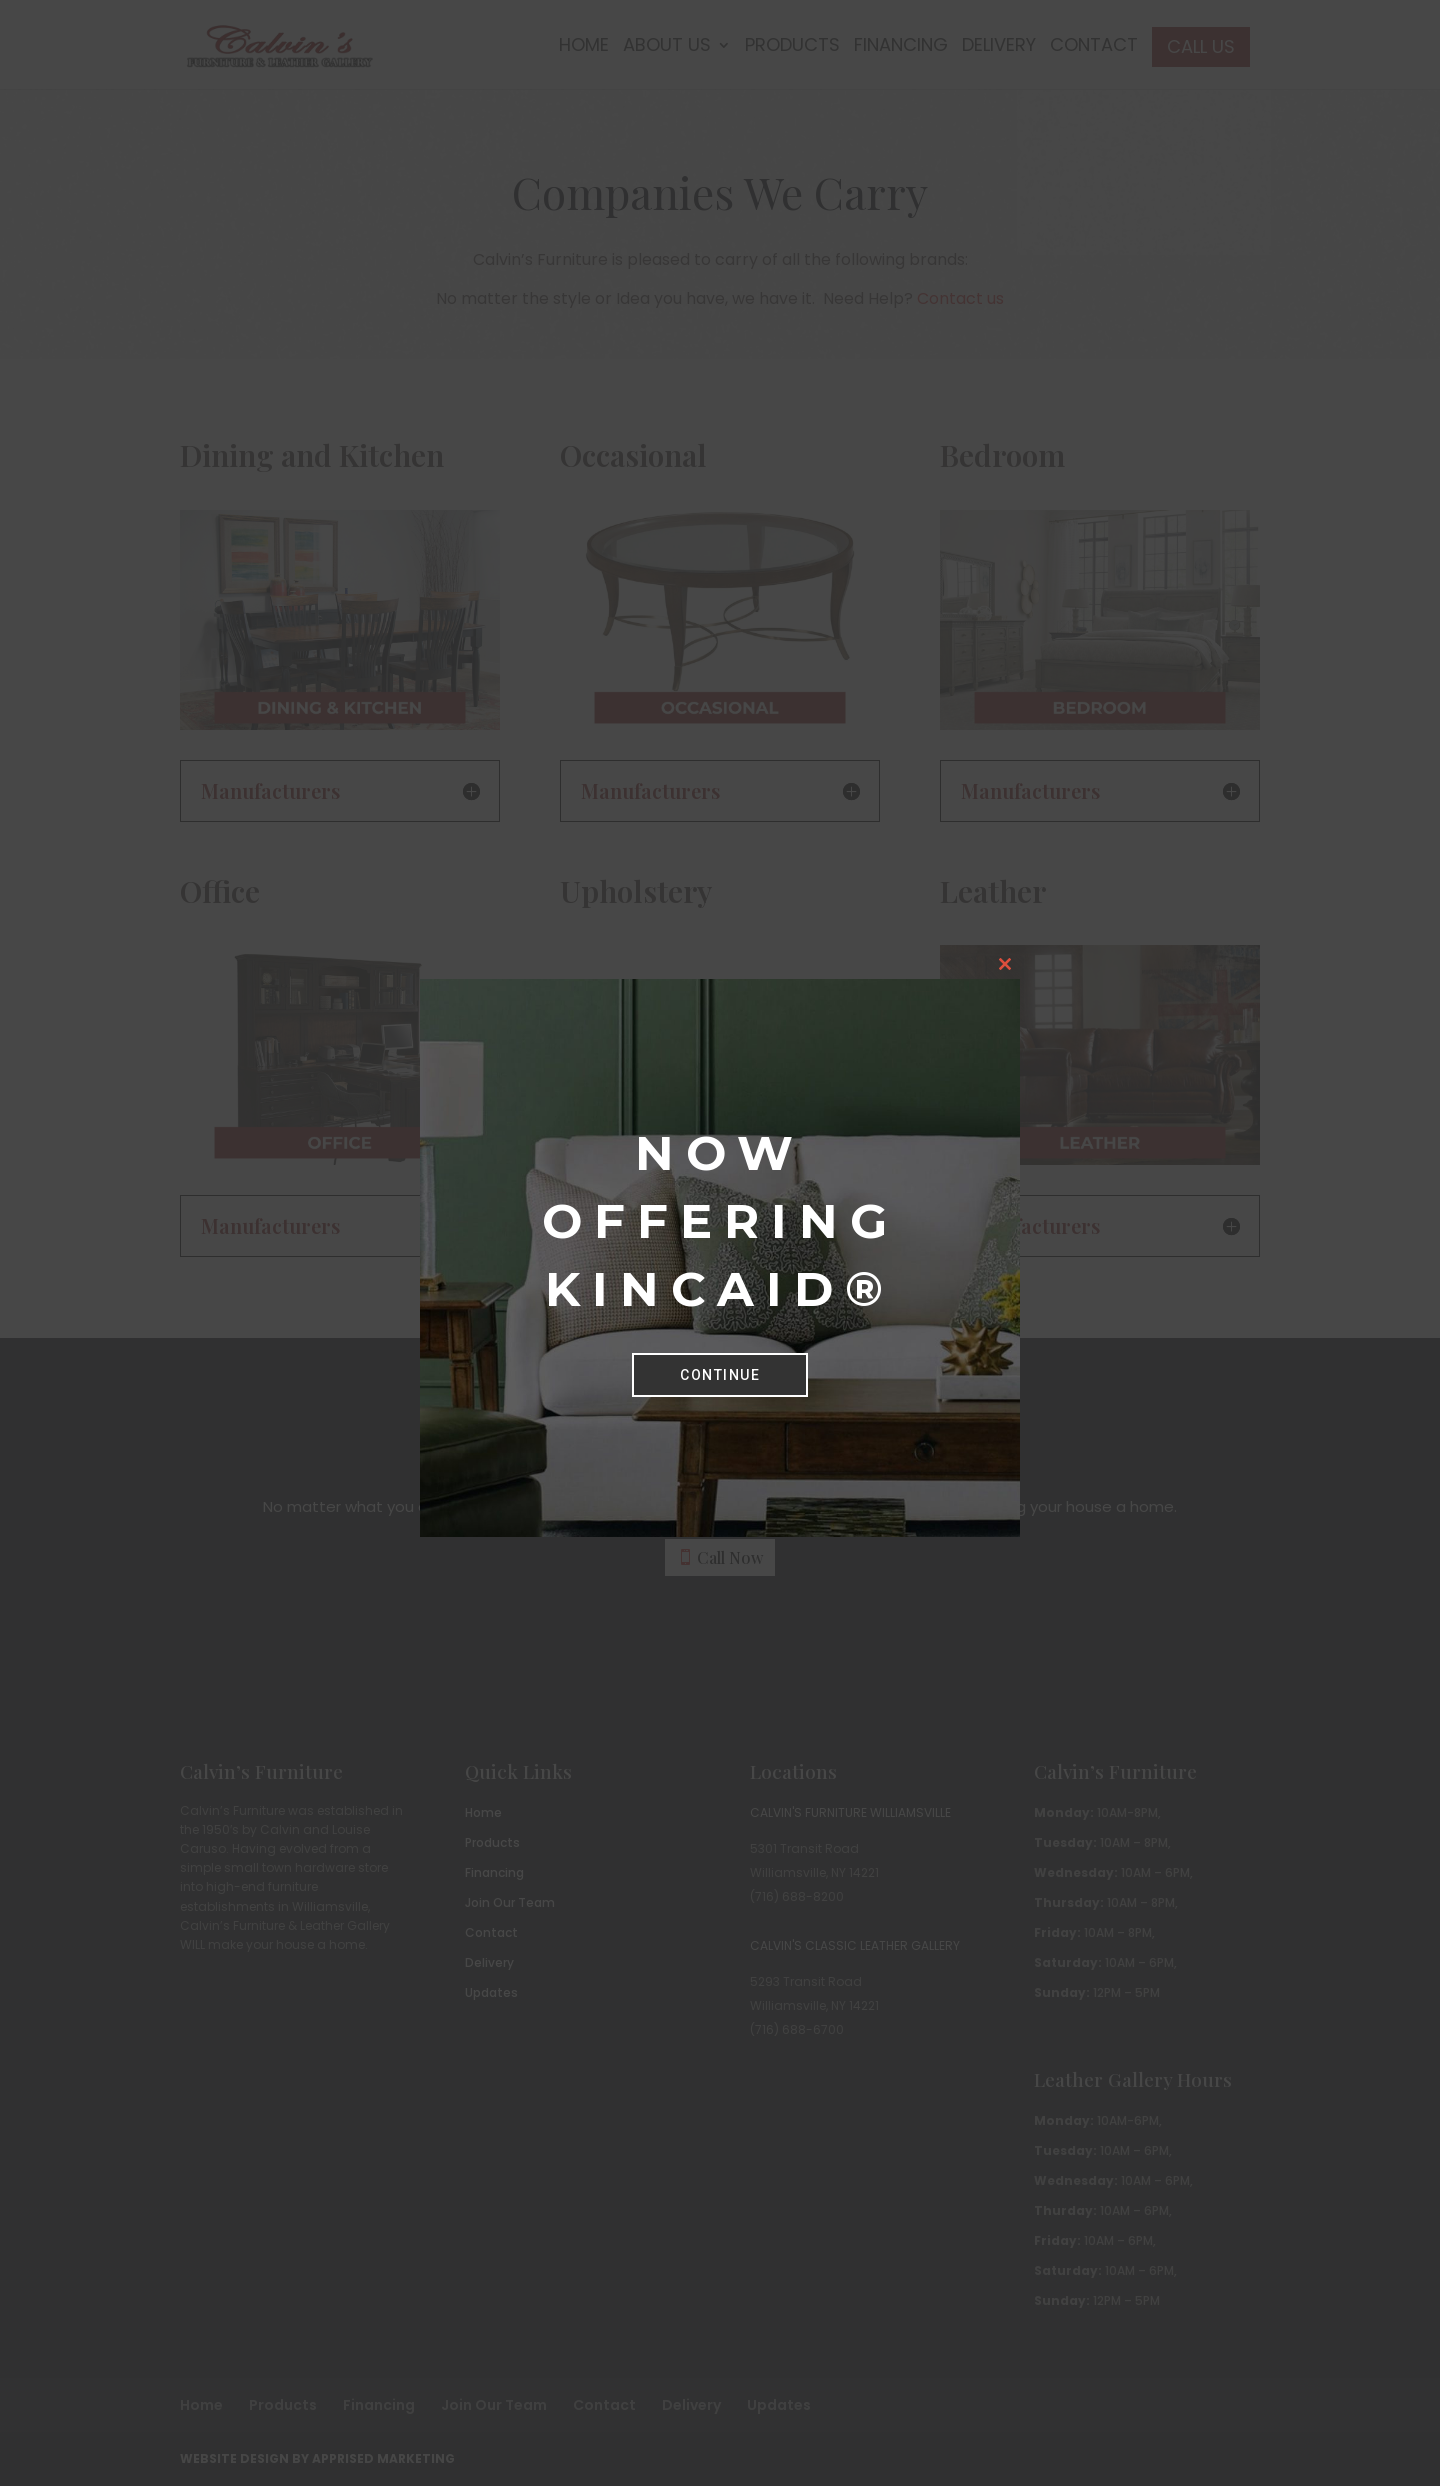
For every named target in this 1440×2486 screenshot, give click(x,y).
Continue (720, 1375)
